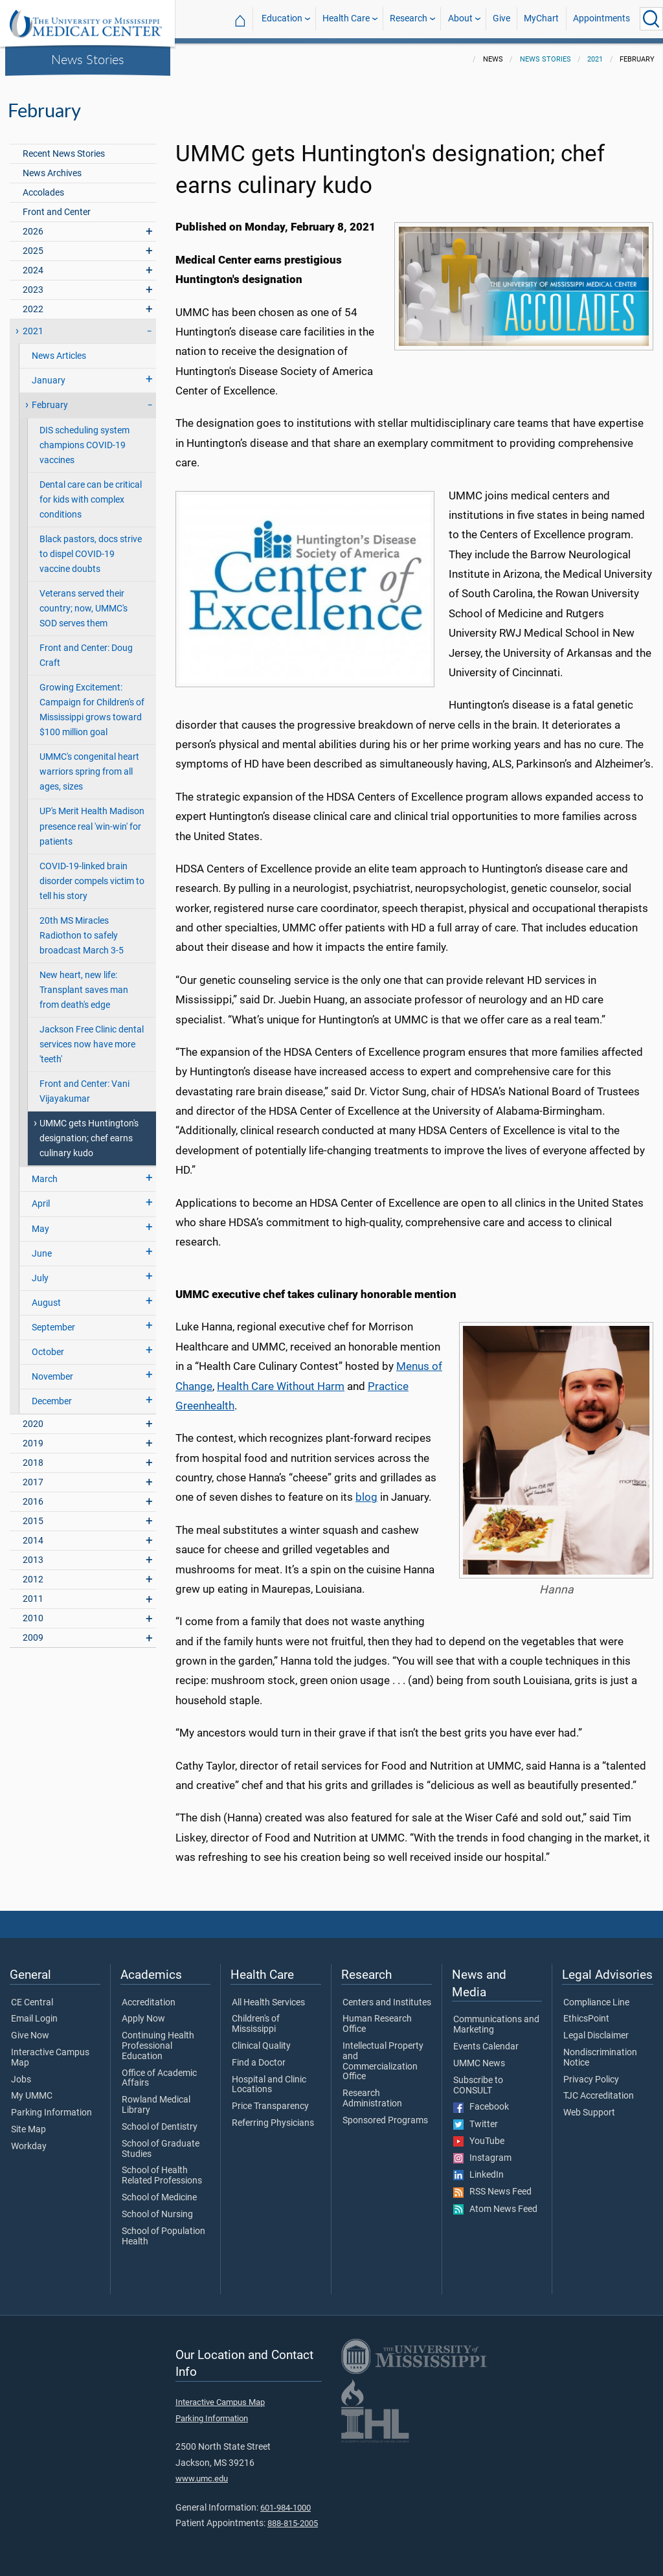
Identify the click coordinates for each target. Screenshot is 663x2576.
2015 (33, 1521)
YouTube (478, 2141)
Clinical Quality (261, 2046)
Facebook (481, 2107)
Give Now (30, 2036)
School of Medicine (159, 2198)
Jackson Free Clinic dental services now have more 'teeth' (91, 1044)
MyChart (541, 18)
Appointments (601, 18)
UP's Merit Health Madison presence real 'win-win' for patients (91, 826)
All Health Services (268, 2003)
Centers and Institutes (387, 2003)
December (52, 1401)
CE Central (32, 2003)
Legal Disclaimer (596, 2036)
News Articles (59, 355)
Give (501, 18)
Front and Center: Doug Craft (86, 655)
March (45, 1179)
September (53, 1327)
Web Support (589, 2113)
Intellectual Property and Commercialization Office (383, 2061)
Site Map (28, 2130)
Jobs (21, 2080)
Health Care (346, 18)
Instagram (482, 2158)
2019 (33, 1443)
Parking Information (51, 2113)
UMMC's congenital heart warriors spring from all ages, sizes (89, 771)
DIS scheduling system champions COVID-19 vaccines (84, 445)
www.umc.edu (201, 2478)
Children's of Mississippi (256, 2024)
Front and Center (57, 212)
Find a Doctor (259, 2063)
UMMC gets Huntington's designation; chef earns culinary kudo (89, 1138)
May (40, 1229)
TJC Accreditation (598, 2096)
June (42, 1253)
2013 (33, 1560)
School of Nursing (157, 2214)
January (48, 380)
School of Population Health (163, 2236)
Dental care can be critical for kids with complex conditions (90, 499)
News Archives (52, 173)
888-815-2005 (292, 2523)
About (460, 18)
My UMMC (31, 2096)
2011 (33, 1598)
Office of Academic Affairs (159, 2078)
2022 (33, 309)
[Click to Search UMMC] (651, 18)
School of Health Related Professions (162, 2175)
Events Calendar (486, 2047)
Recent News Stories (64, 153)
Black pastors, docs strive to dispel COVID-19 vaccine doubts (90, 554)
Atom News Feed (495, 2209)
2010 (33, 1618)
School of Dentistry (159, 2127)
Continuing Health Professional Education (158, 2046)
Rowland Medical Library (156, 2105)
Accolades (43, 192)
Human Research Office (377, 2024)
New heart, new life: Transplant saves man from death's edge (83, 990)
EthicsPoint (586, 2019)
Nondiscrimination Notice (600, 2057)
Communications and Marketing (496, 2024)
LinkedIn (478, 2175)
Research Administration (372, 2098)
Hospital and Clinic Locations (269, 2085)
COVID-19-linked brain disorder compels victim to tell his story (91, 881)
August (46, 1302)
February (50, 405)
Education (282, 18)
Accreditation (148, 2003)
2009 (33, 1637)
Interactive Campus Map (50, 2057)
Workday (29, 2146)
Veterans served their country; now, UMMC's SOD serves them (83, 608)
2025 (33, 250)
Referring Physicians (273, 2123)
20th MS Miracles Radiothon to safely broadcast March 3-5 (81, 935)
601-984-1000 (285, 2508)
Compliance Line (596, 2003)
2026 (33, 231)
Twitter (475, 2124)
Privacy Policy (591, 2080)
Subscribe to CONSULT (478, 2085)
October (48, 1352)
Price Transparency (270, 2106)
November (52, 1376)
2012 (33, 1579)
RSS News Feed (492, 2192)
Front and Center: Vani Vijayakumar (84, 1091)
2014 (33, 1540)
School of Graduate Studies (160, 2149)
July (40, 1278)
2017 (33, 1482)
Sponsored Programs (385, 2120)
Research (408, 18)
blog (366, 1496)
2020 (33, 1424)
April (41, 1203)
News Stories (87, 59)
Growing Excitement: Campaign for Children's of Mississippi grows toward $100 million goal (91, 710)
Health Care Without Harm (280, 1386)
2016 (33, 1501)
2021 (595, 59)
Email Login (34, 2019)
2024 (33, 270)
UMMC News (479, 2063)
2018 (33, 1462)
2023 (33, 289)
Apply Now (143, 2019)
